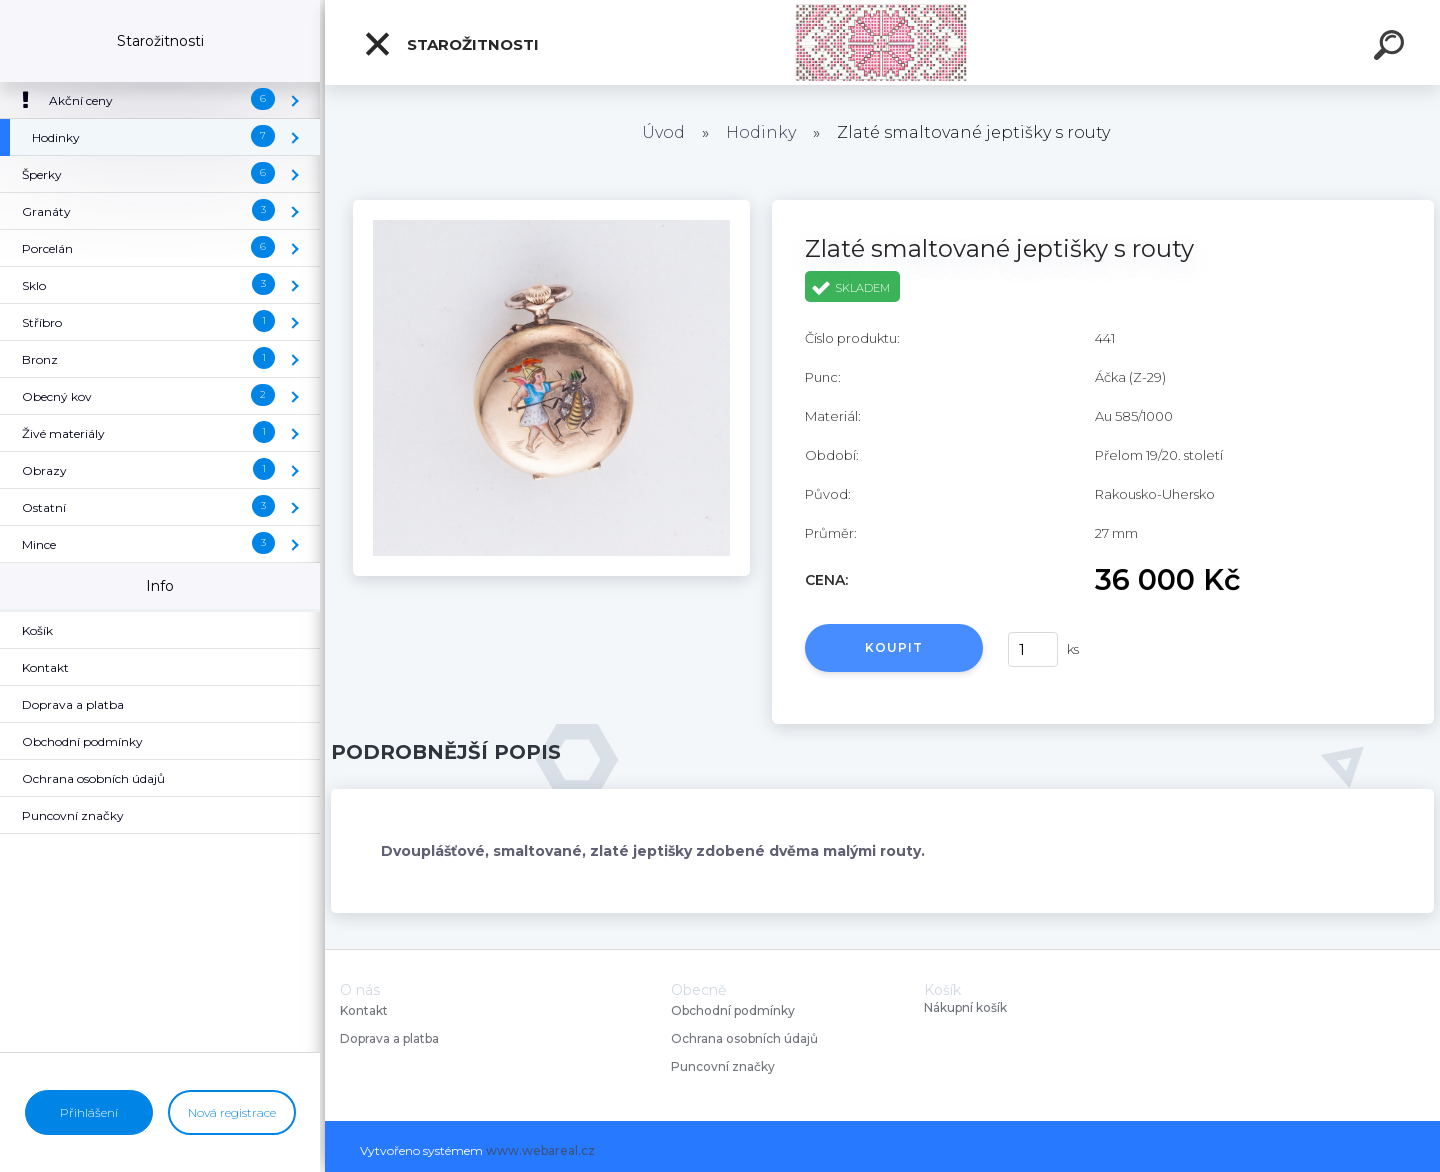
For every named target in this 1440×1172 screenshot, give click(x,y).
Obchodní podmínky (733, 1010)
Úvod (663, 132)
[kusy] (1033, 649)
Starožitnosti (451, 44)
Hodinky (761, 132)
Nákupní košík (965, 1008)
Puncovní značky (723, 1066)
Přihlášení (89, 1112)
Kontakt (365, 1010)
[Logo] (882, 42)
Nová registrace (232, 1112)
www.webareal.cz (540, 1150)
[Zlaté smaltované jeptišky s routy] (551, 207)
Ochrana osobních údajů (744, 1038)
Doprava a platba (389, 1038)
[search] (1392, 48)
